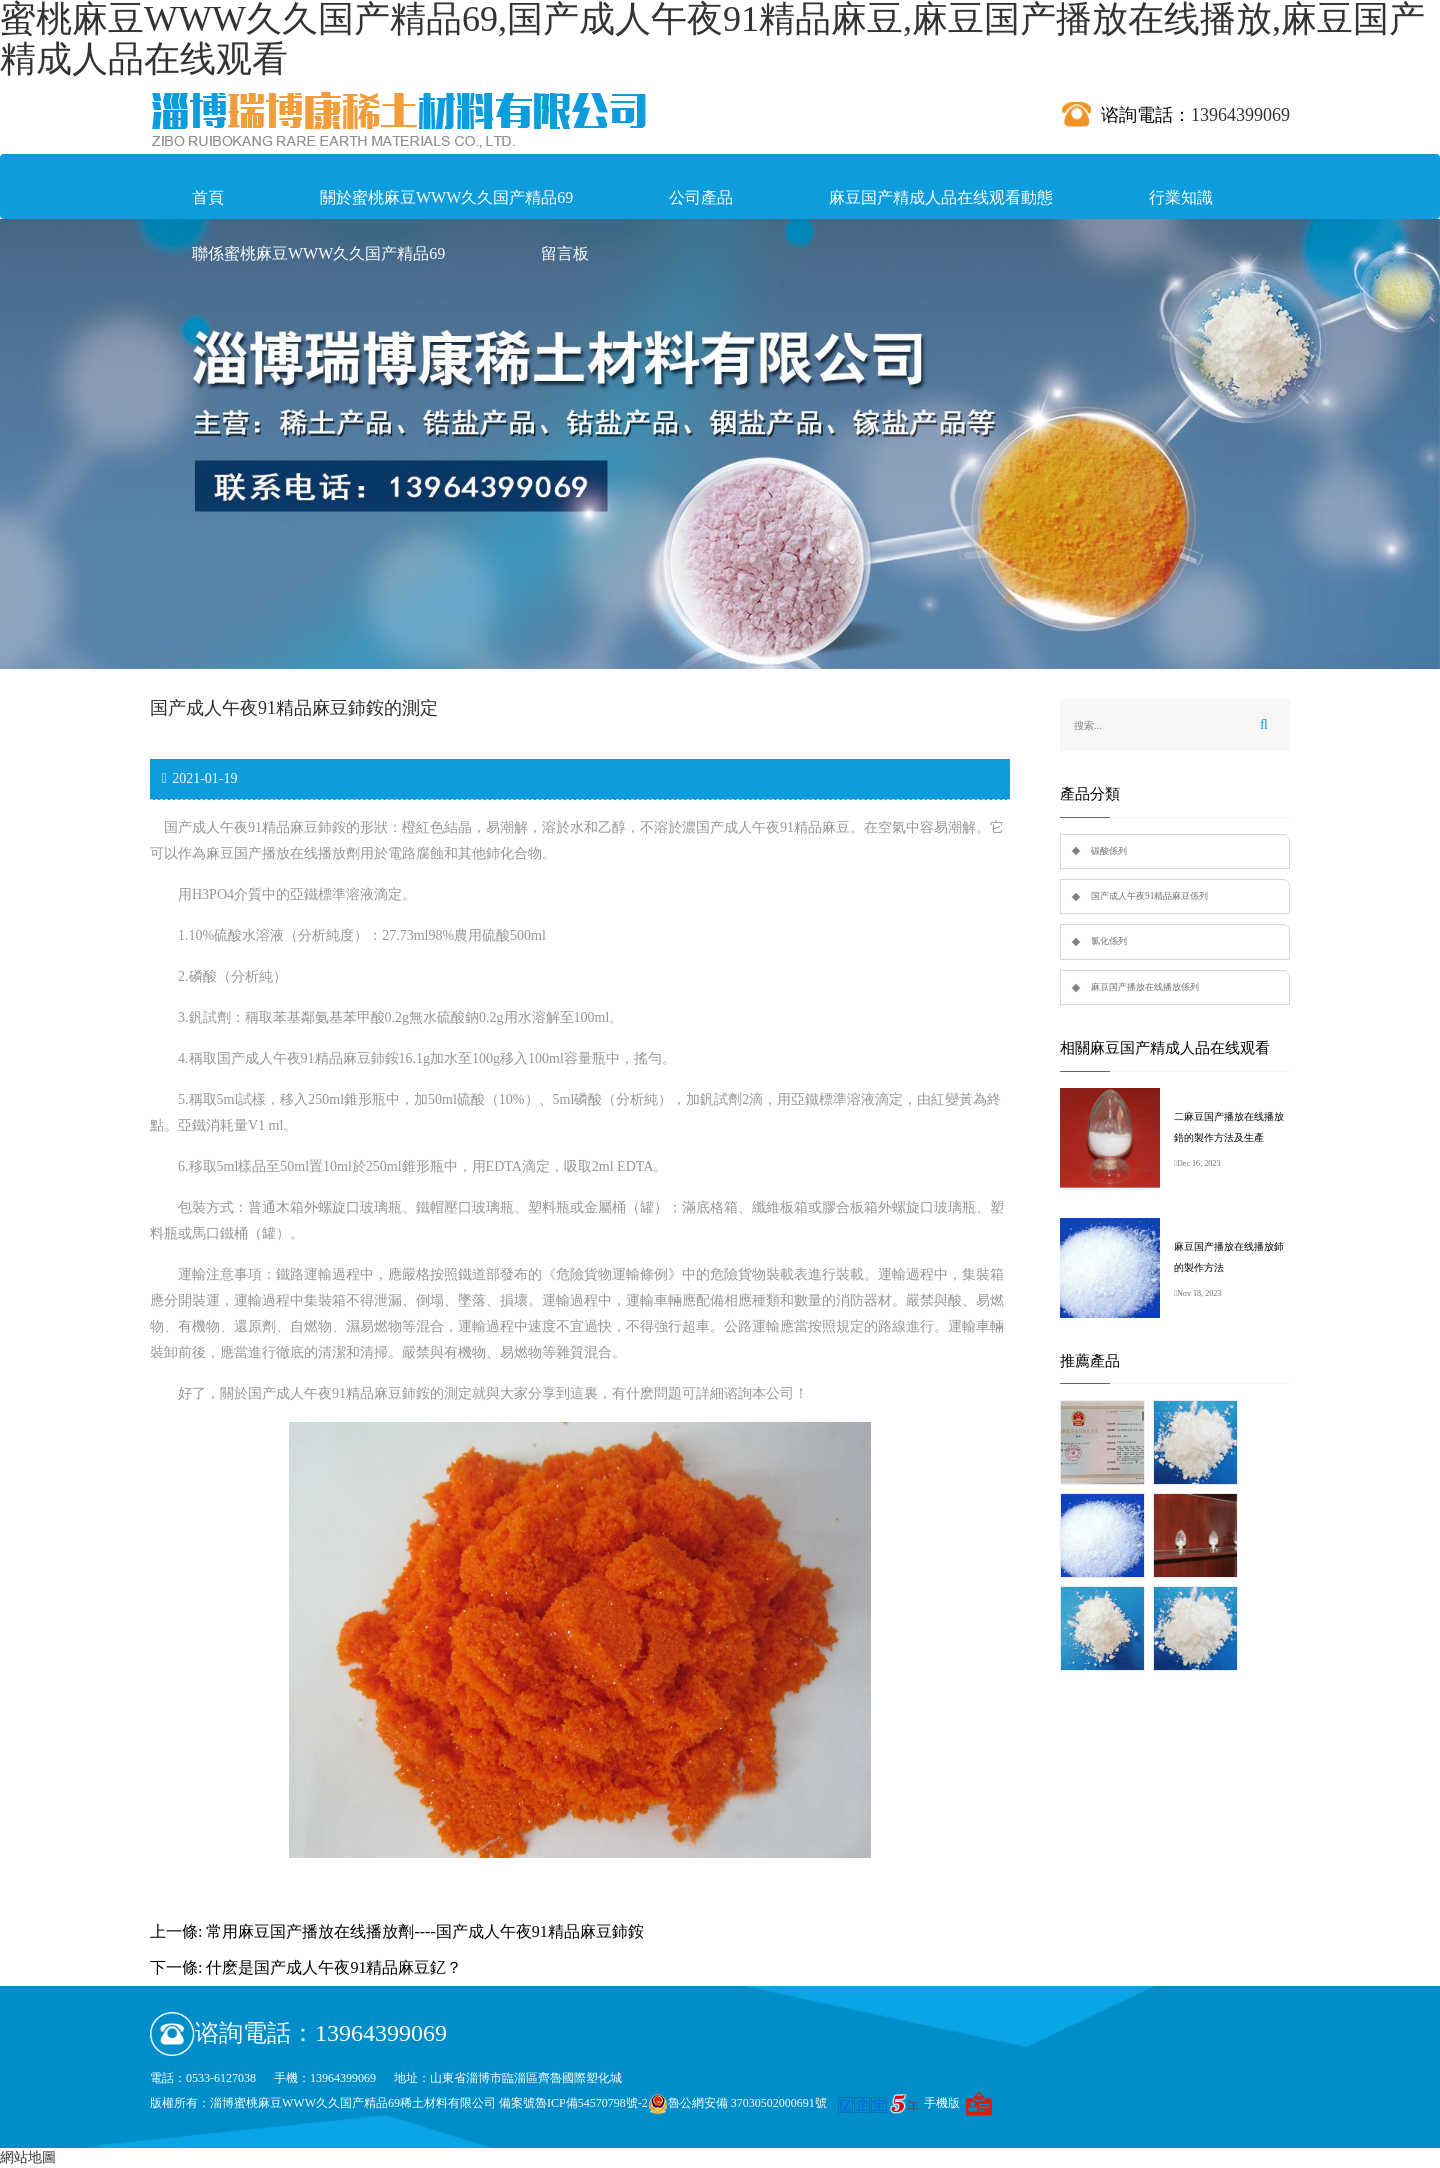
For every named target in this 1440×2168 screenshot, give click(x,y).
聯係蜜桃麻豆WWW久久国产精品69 (318, 253)
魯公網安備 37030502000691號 (737, 2103)
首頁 (208, 197)
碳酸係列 (1109, 851)
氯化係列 (1109, 941)
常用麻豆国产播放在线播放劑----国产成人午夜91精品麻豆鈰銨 (424, 1931)
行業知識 (1181, 197)
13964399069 (1240, 115)
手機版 (942, 2103)
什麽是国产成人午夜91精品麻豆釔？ (334, 1967)
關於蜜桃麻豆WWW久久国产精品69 (446, 197)
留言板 (565, 253)
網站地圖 (28, 2157)
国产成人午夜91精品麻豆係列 (1149, 896)
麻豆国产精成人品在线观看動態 (941, 197)
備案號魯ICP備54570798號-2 (573, 2103)
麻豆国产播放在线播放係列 (1145, 987)
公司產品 (701, 197)
